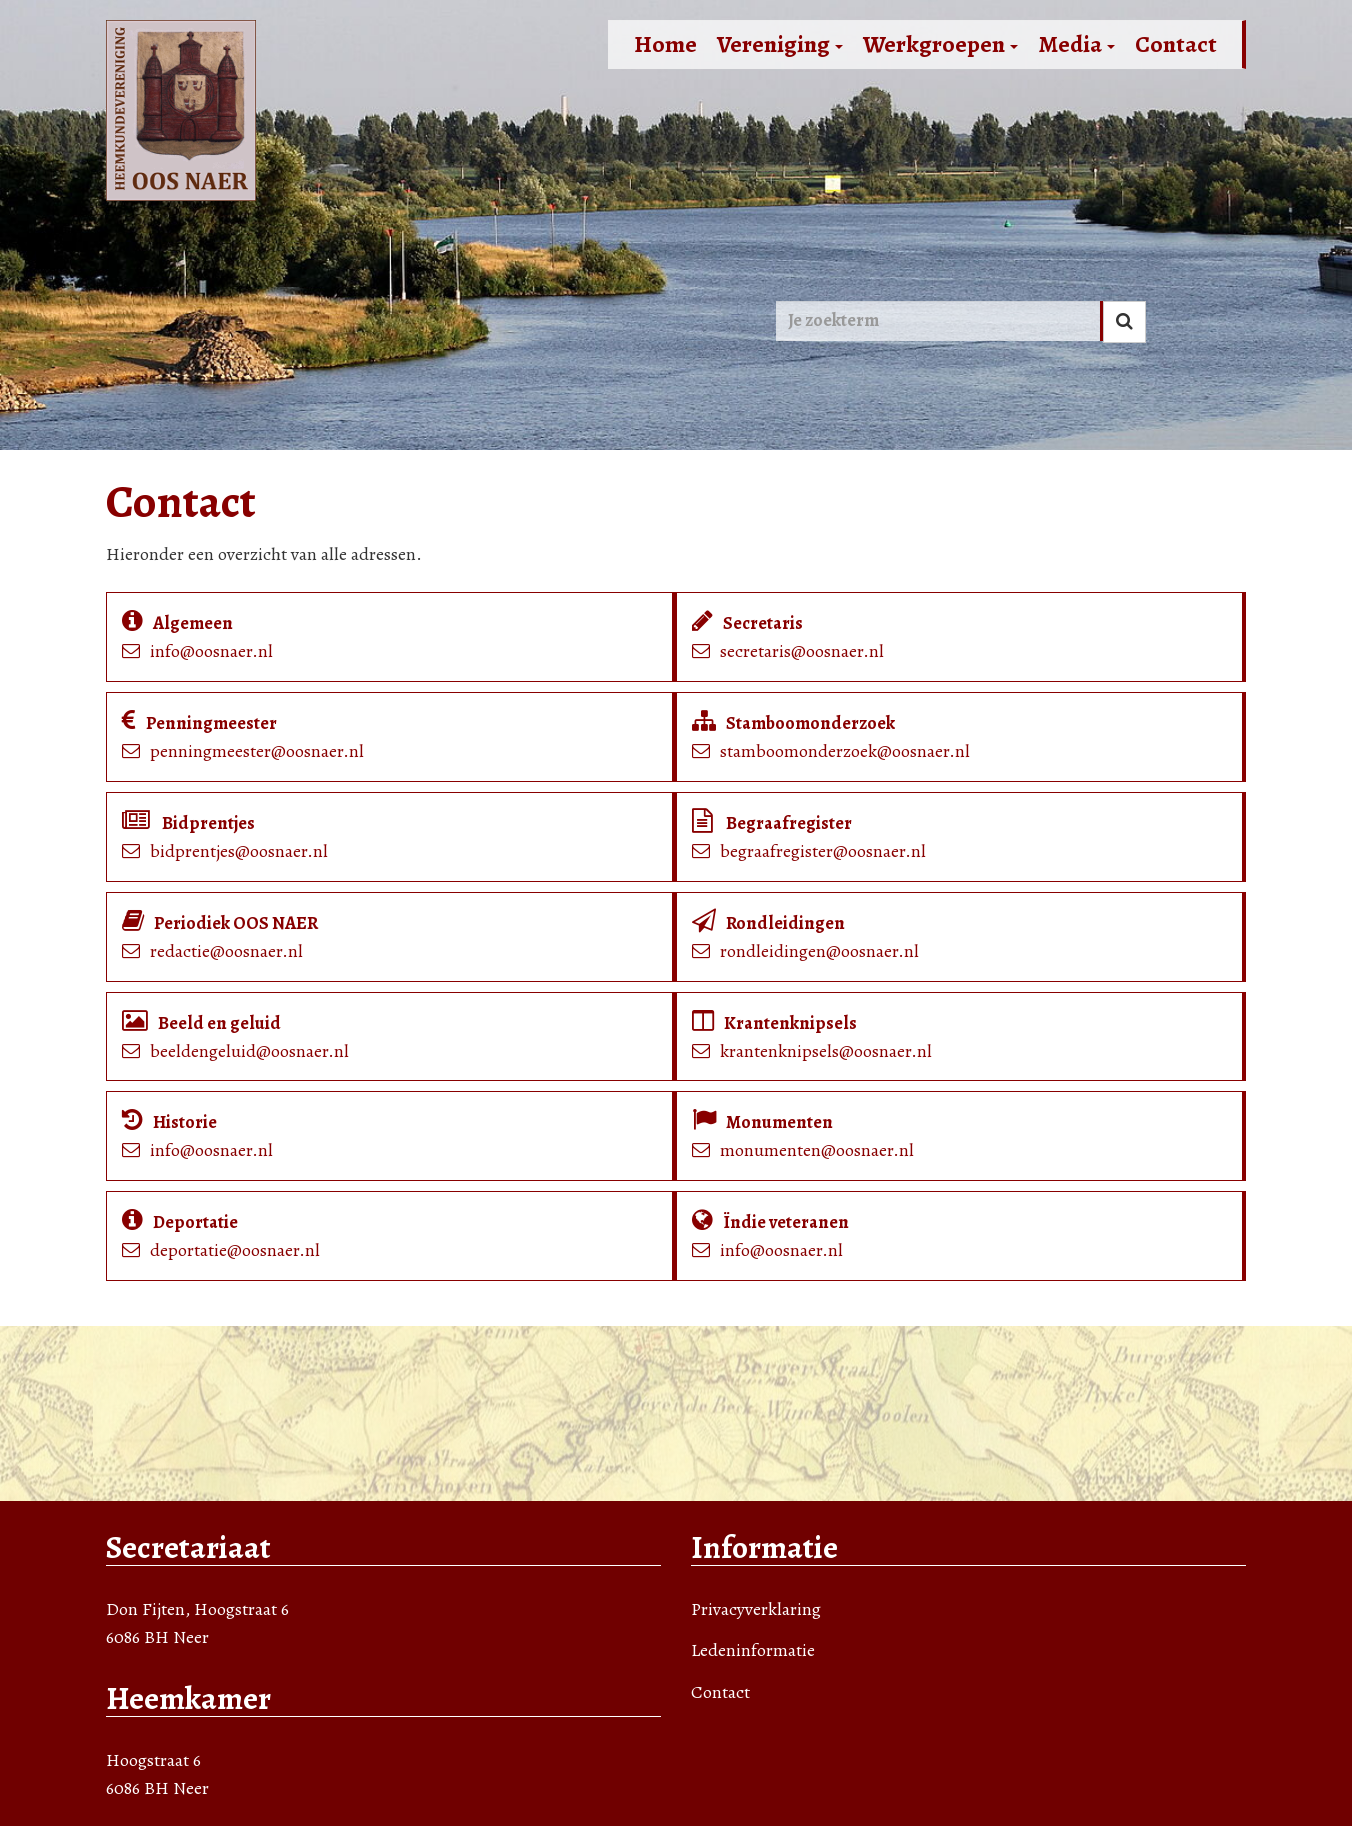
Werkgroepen (940, 44)
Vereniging (780, 44)
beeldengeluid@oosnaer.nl (249, 1051)
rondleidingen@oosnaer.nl (819, 951)
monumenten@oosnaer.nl (817, 1150)
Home (665, 44)
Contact (1176, 44)
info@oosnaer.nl (211, 651)
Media (1076, 44)
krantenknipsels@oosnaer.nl (826, 1051)
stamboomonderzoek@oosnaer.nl (845, 751)
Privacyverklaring (756, 1609)
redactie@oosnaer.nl (226, 951)
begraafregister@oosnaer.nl (823, 851)
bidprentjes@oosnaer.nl (239, 851)
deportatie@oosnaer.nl (235, 1250)
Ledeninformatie (753, 1650)
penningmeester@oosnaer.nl (257, 751)
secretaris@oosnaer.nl (802, 651)
